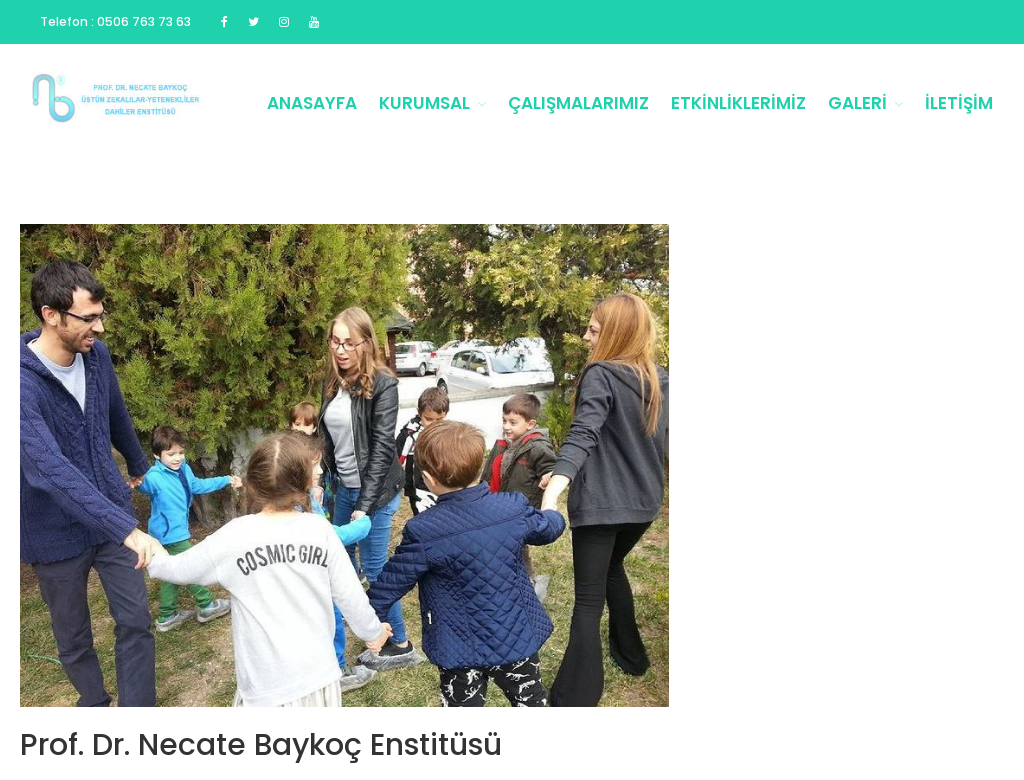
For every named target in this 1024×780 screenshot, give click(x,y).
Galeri (857, 103)
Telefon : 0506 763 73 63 (115, 21)
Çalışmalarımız (578, 103)
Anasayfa (312, 103)
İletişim (959, 103)
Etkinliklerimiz (738, 103)
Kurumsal (424, 103)
